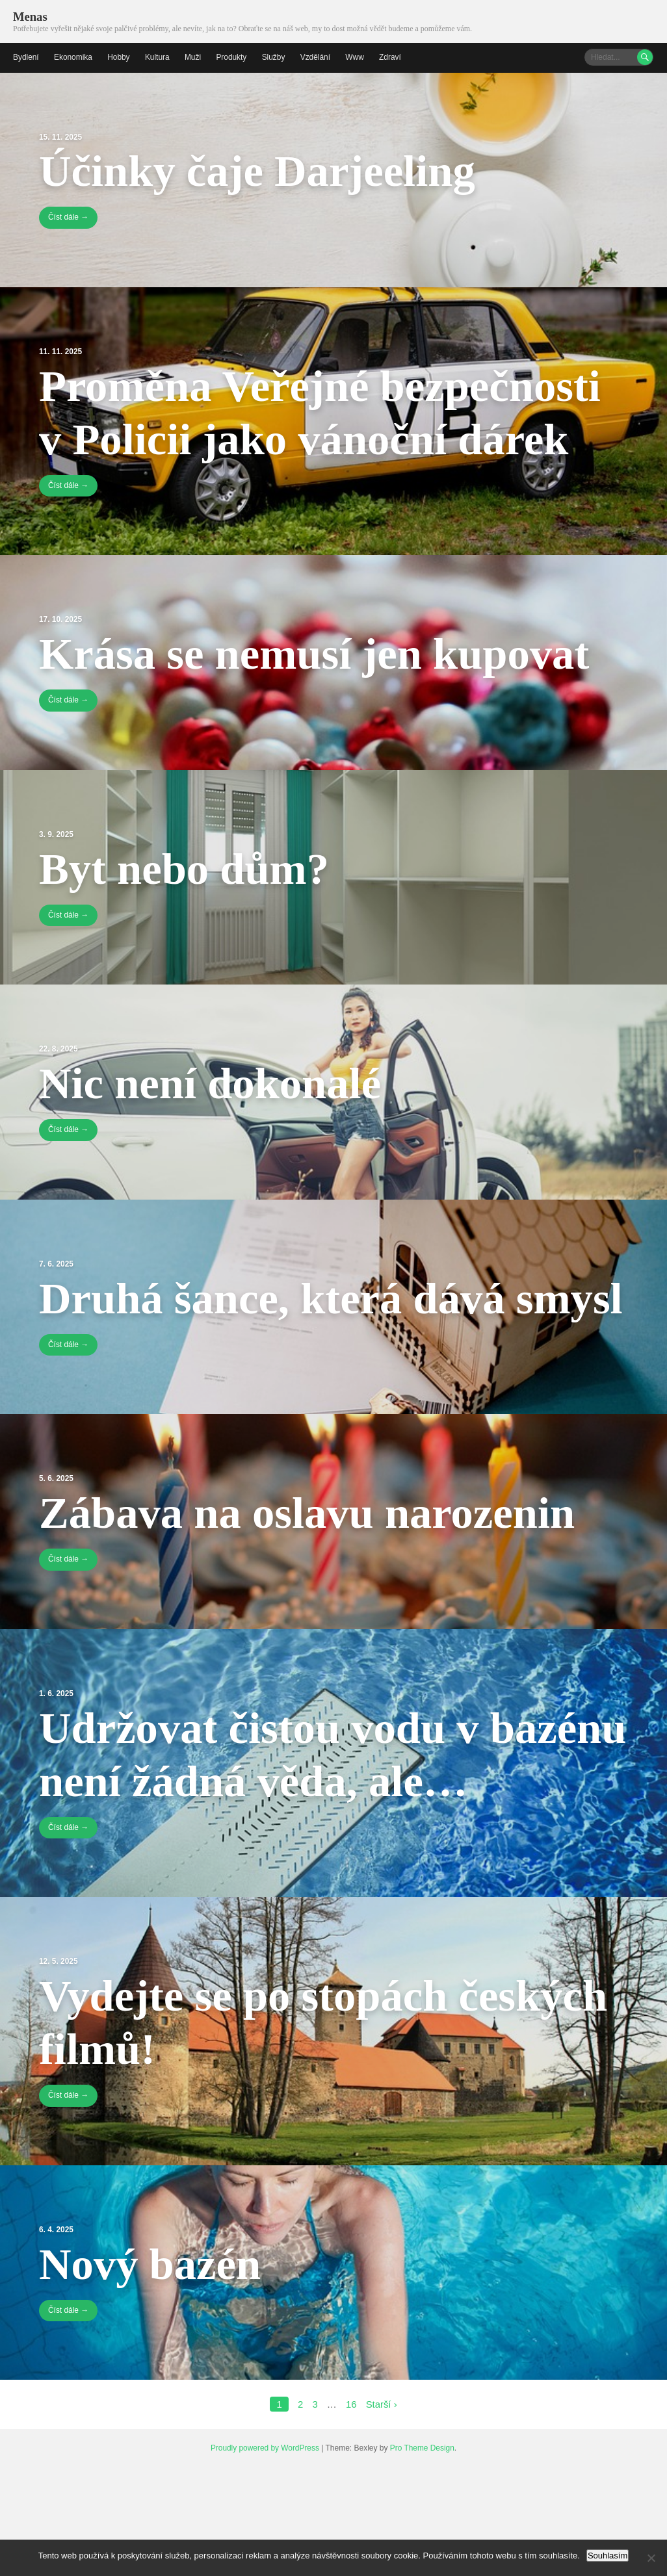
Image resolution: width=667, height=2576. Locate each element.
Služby (275, 57)
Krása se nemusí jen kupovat (321, 653)
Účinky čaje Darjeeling (262, 170)
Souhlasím (607, 2555)
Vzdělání (317, 57)
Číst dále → (68, 217)
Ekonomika (73, 57)
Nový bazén (153, 2370)
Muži (194, 57)
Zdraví (392, 57)
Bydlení (26, 57)
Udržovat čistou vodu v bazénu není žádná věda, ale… (277, 1834)
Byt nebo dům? (187, 868)
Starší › (381, 2512)
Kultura (158, 57)
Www (356, 57)
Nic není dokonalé (214, 1083)
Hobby (119, 57)
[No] (650, 2557)
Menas (30, 16)
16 (351, 2512)
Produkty (232, 57)
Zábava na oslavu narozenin (313, 1566)
